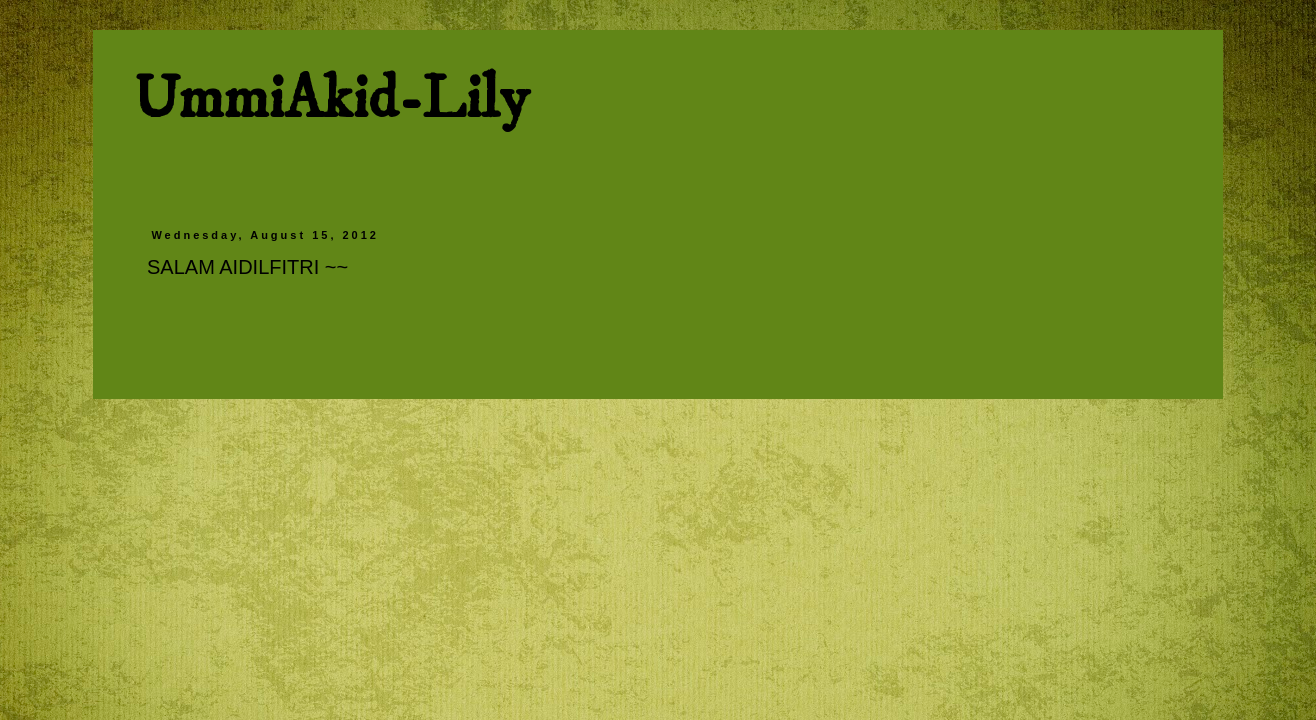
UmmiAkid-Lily (330, 99)
